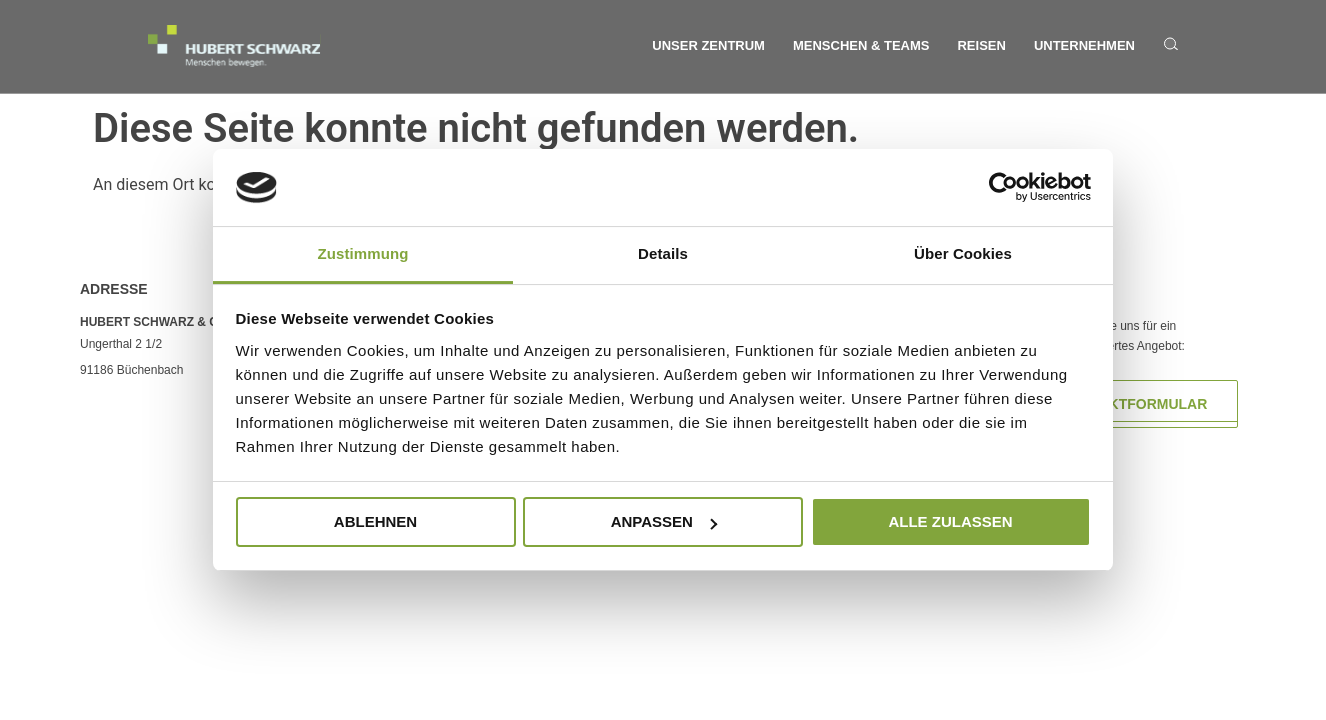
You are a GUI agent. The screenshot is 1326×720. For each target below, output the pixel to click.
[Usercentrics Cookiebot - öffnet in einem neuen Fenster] (1003, 187)
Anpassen (664, 521)
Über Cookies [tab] (963, 253)
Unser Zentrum (708, 45)
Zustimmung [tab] (363, 253)
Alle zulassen (950, 521)
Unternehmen (1084, 45)
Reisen (981, 45)
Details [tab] (663, 253)
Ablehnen (375, 521)
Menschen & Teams (861, 45)
